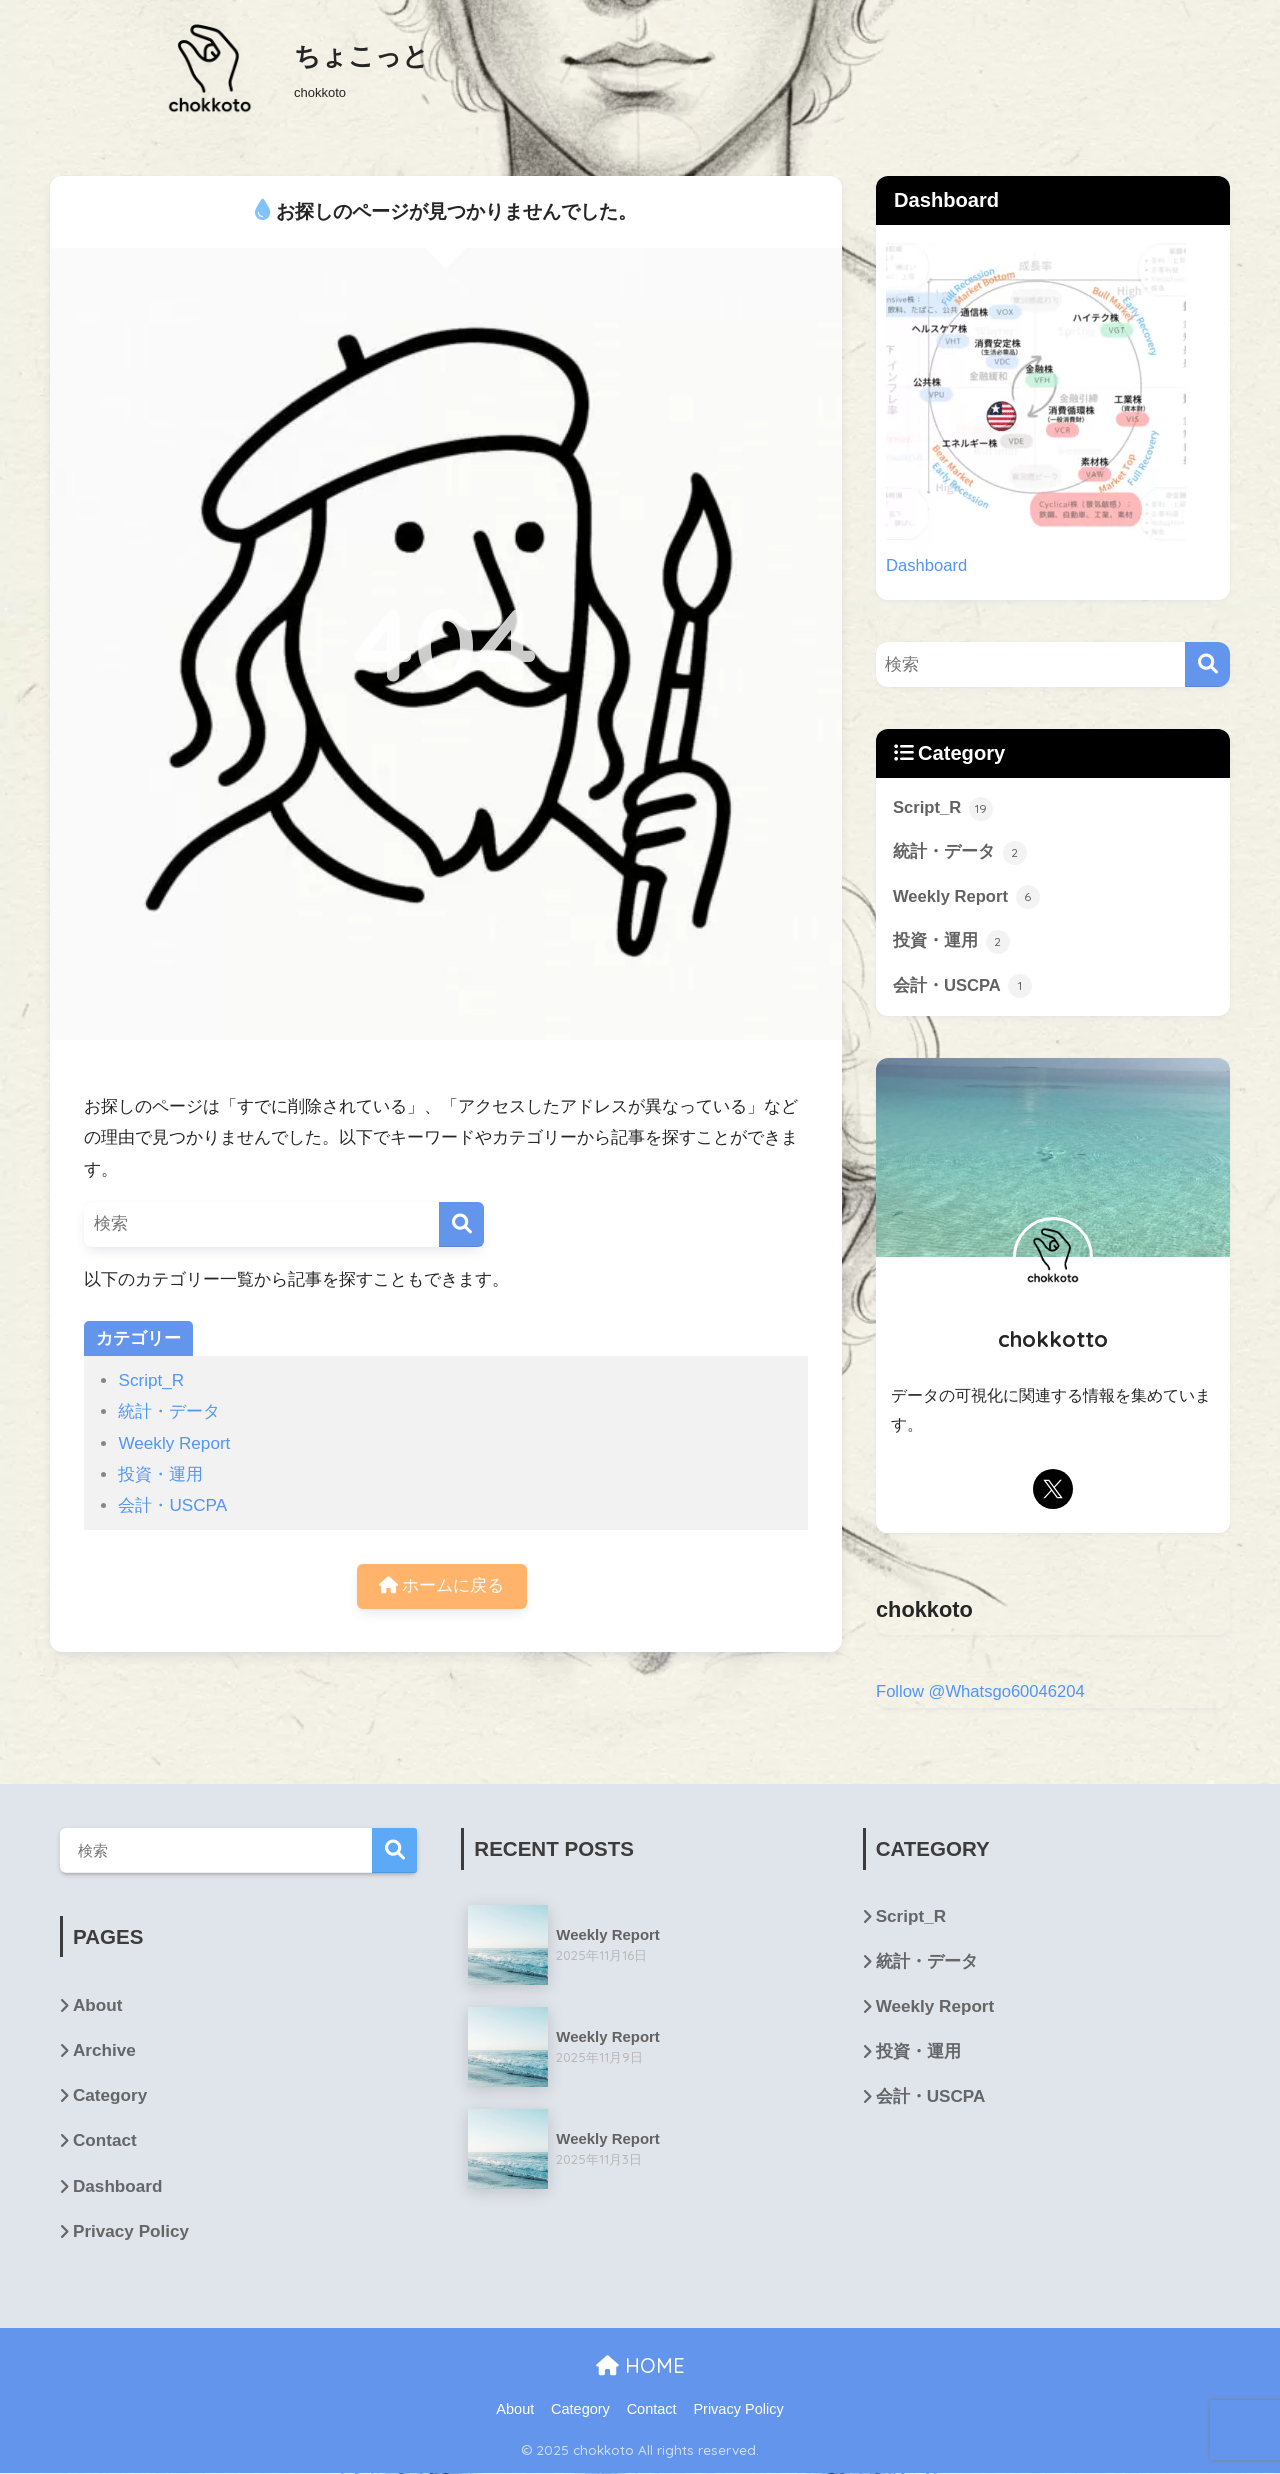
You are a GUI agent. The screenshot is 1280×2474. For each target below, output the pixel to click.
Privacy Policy (131, 2232)
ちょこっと (361, 56)
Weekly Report (174, 1443)
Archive (104, 2052)
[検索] (461, 1224)
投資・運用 (160, 1474)
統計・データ (169, 1411)
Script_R (151, 1380)
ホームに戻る (442, 1586)
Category (110, 2097)
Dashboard (927, 565)
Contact (105, 2142)
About (97, 2007)
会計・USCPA (172, 1505)
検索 (394, 1852)
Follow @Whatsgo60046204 (981, 1693)
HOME (640, 2367)
